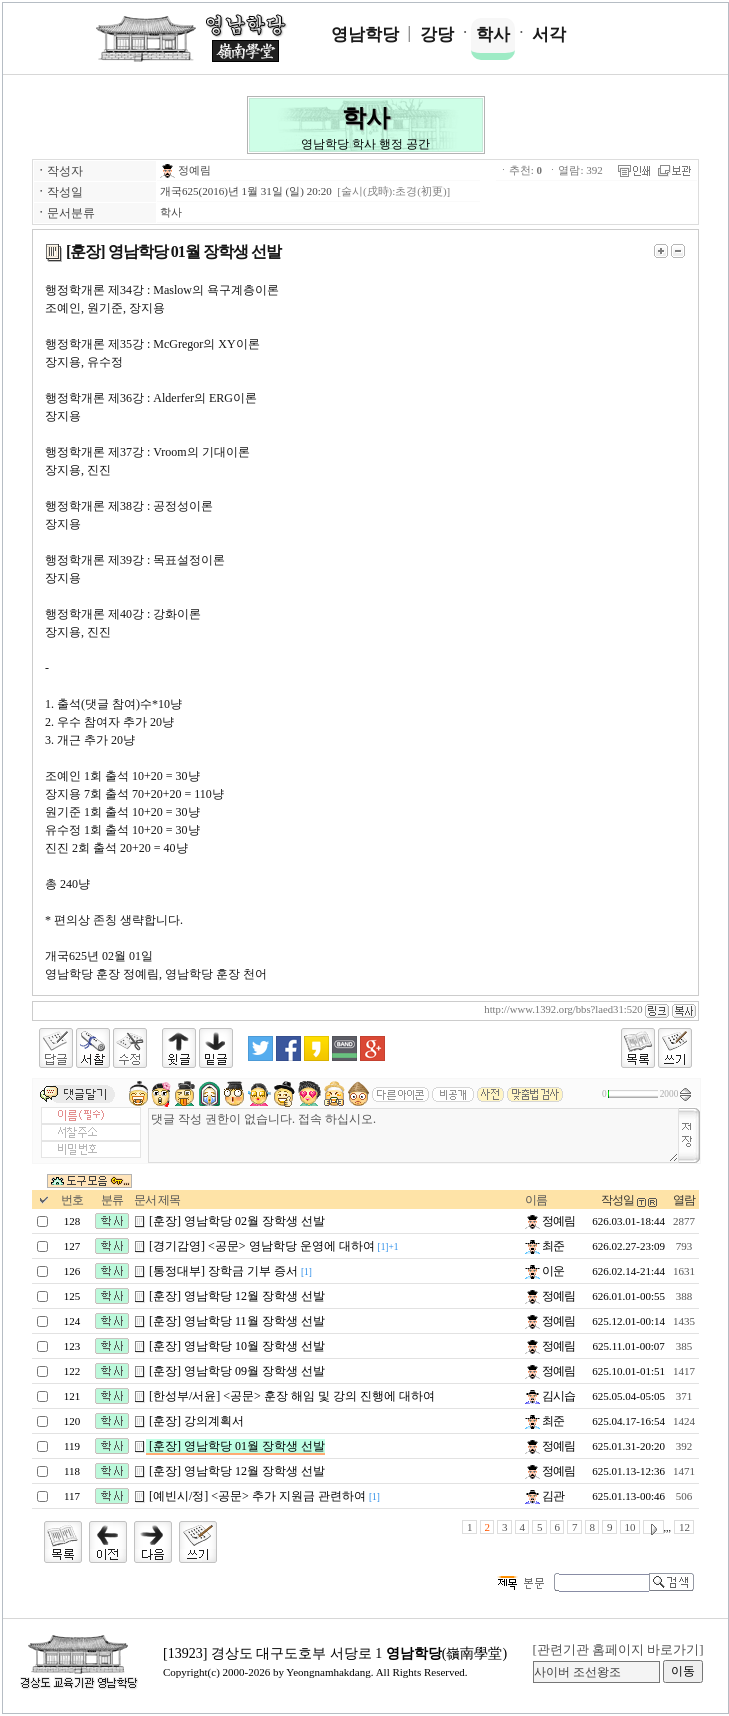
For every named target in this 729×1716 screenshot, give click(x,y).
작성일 (617, 1200)
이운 (544, 1271)
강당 (437, 34)
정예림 (185, 170)
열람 (684, 1200)
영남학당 (365, 34)
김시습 (550, 1396)
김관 (544, 1496)
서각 (549, 34)
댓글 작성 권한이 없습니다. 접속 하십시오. (413, 1135)
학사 (493, 34)
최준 (544, 1246)
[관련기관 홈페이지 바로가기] (617, 1649)
